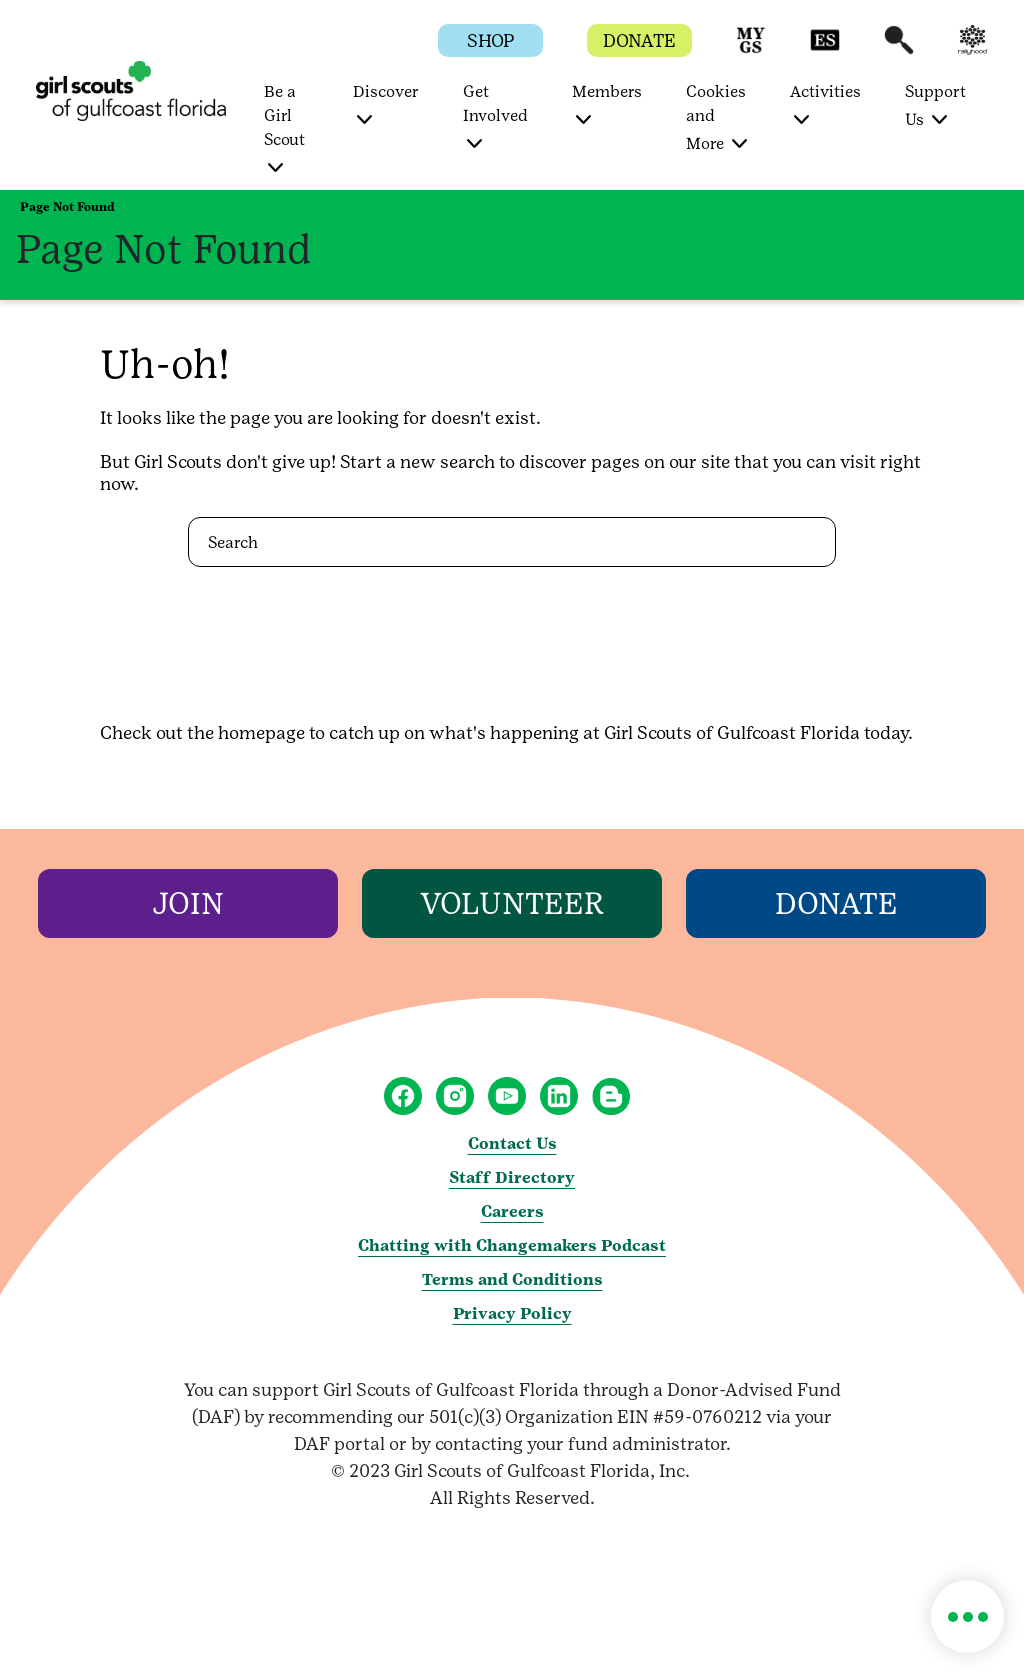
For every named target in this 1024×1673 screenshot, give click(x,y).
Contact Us (512, 1143)
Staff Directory (512, 1177)
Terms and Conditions (512, 1279)
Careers (512, 1211)
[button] (751, 49)
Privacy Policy (512, 1313)
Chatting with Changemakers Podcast (512, 1245)
